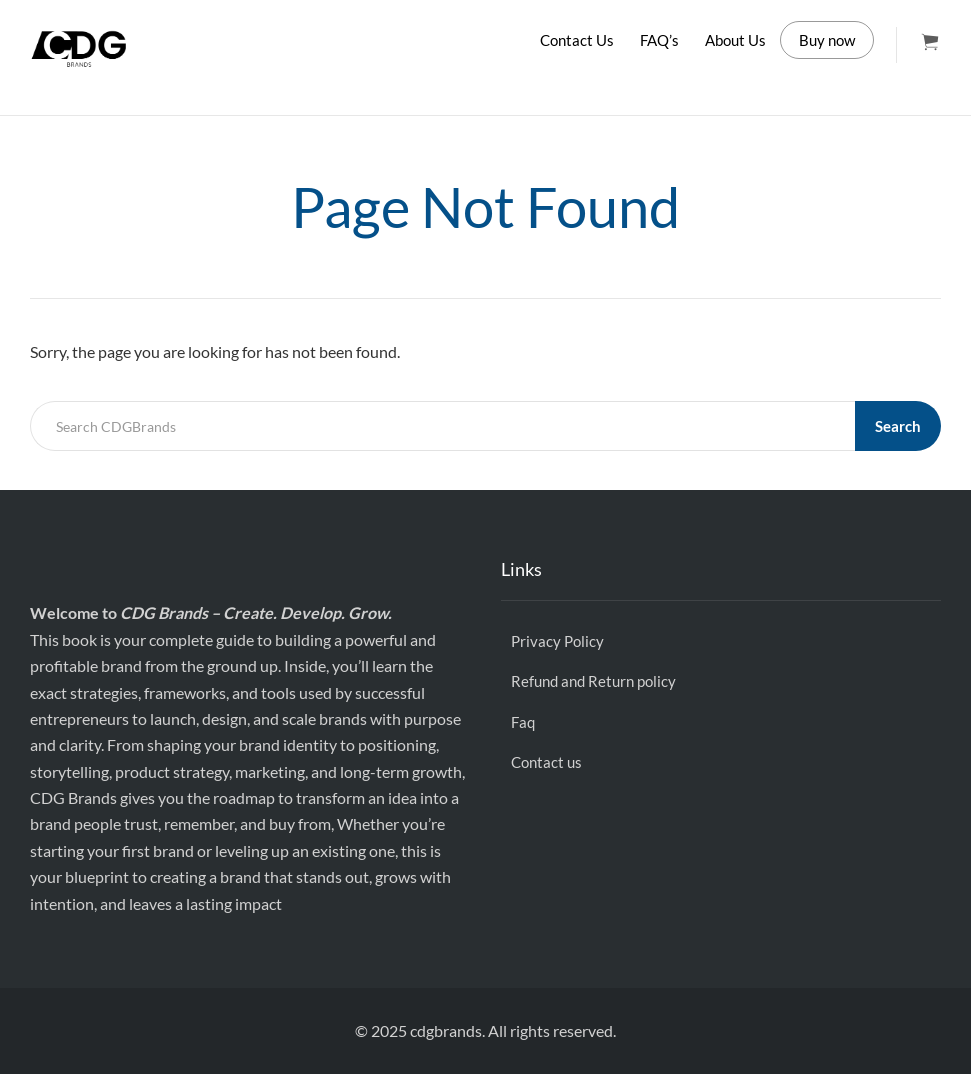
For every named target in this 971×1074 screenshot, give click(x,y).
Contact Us (577, 40)
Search (898, 426)
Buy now (827, 40)
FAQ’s (659, 40)
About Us (735, 40)
